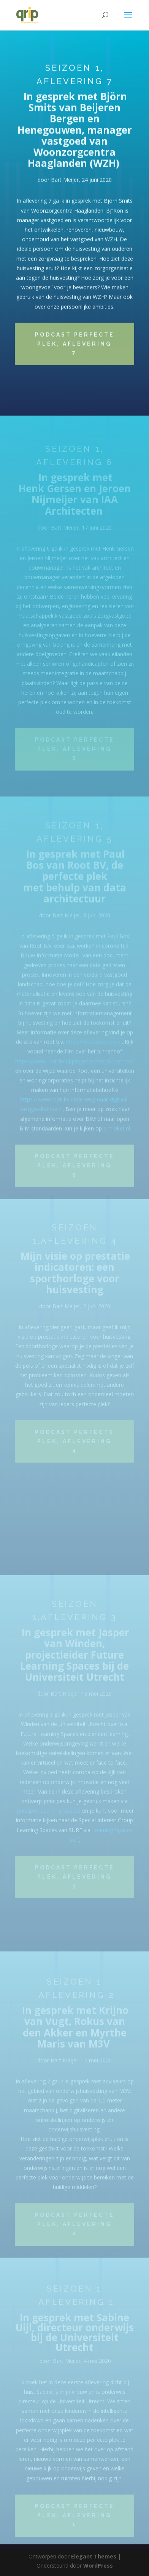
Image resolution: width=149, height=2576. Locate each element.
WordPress (98, 2565)
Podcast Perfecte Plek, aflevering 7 (74, 347)
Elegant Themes (93, 2556)
